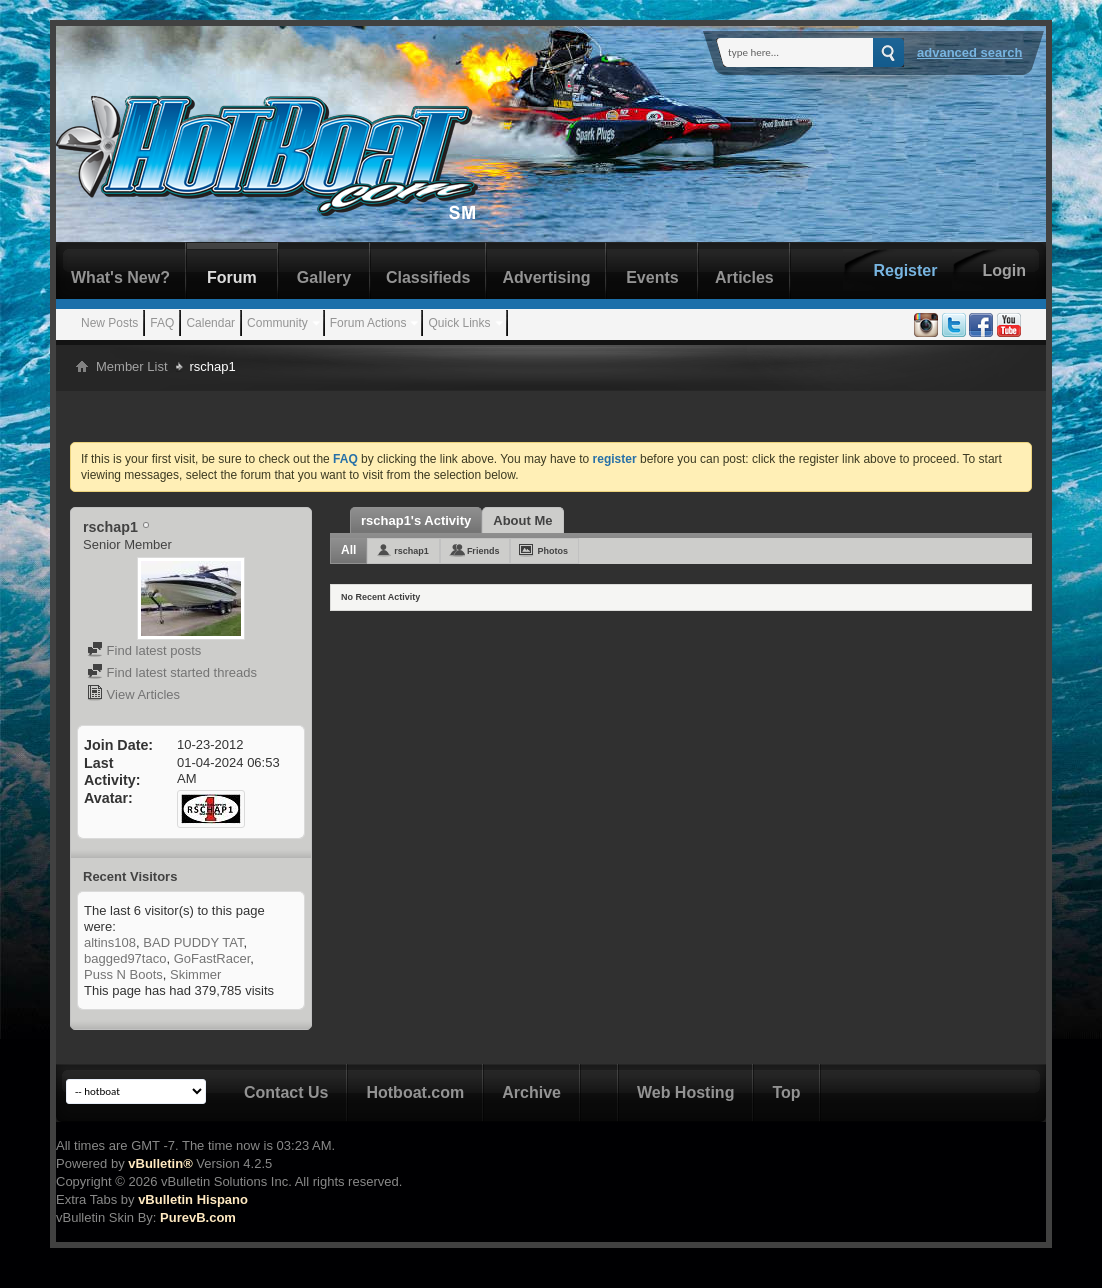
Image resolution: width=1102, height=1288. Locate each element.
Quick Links (459, 323)
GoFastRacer (212, 958)
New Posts (109, 323)
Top (786, 1092)
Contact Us (286, 1092)
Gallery (324, 277)
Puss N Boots (123, 974)
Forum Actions (368, 323)
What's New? (120, 277)
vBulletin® (160, 1163)
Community (277, 323)
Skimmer (195, 974)
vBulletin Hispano (193, 1199)
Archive (531, 1092)
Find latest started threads (172, 672)
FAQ (162, 323)
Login (1004, 270)
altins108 (110, 942)
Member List (132, 366)
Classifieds (428, 277)
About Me (522, 520)
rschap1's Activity (416, 520)
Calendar (210, 323)
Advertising (546, 277)
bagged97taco (125, 958)
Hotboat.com (415, 1092)
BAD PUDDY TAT (193, 942)
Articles (744, 277)
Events (652, 277)
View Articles (133, 694)
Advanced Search (970, 52)
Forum (232, 277)
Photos (552, 551)
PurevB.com (198, 1217)
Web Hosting (685, 1092)
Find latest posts (144, 650)
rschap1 (411, 551)
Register (905, 270)
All (348, 550)
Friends (483, 551)
